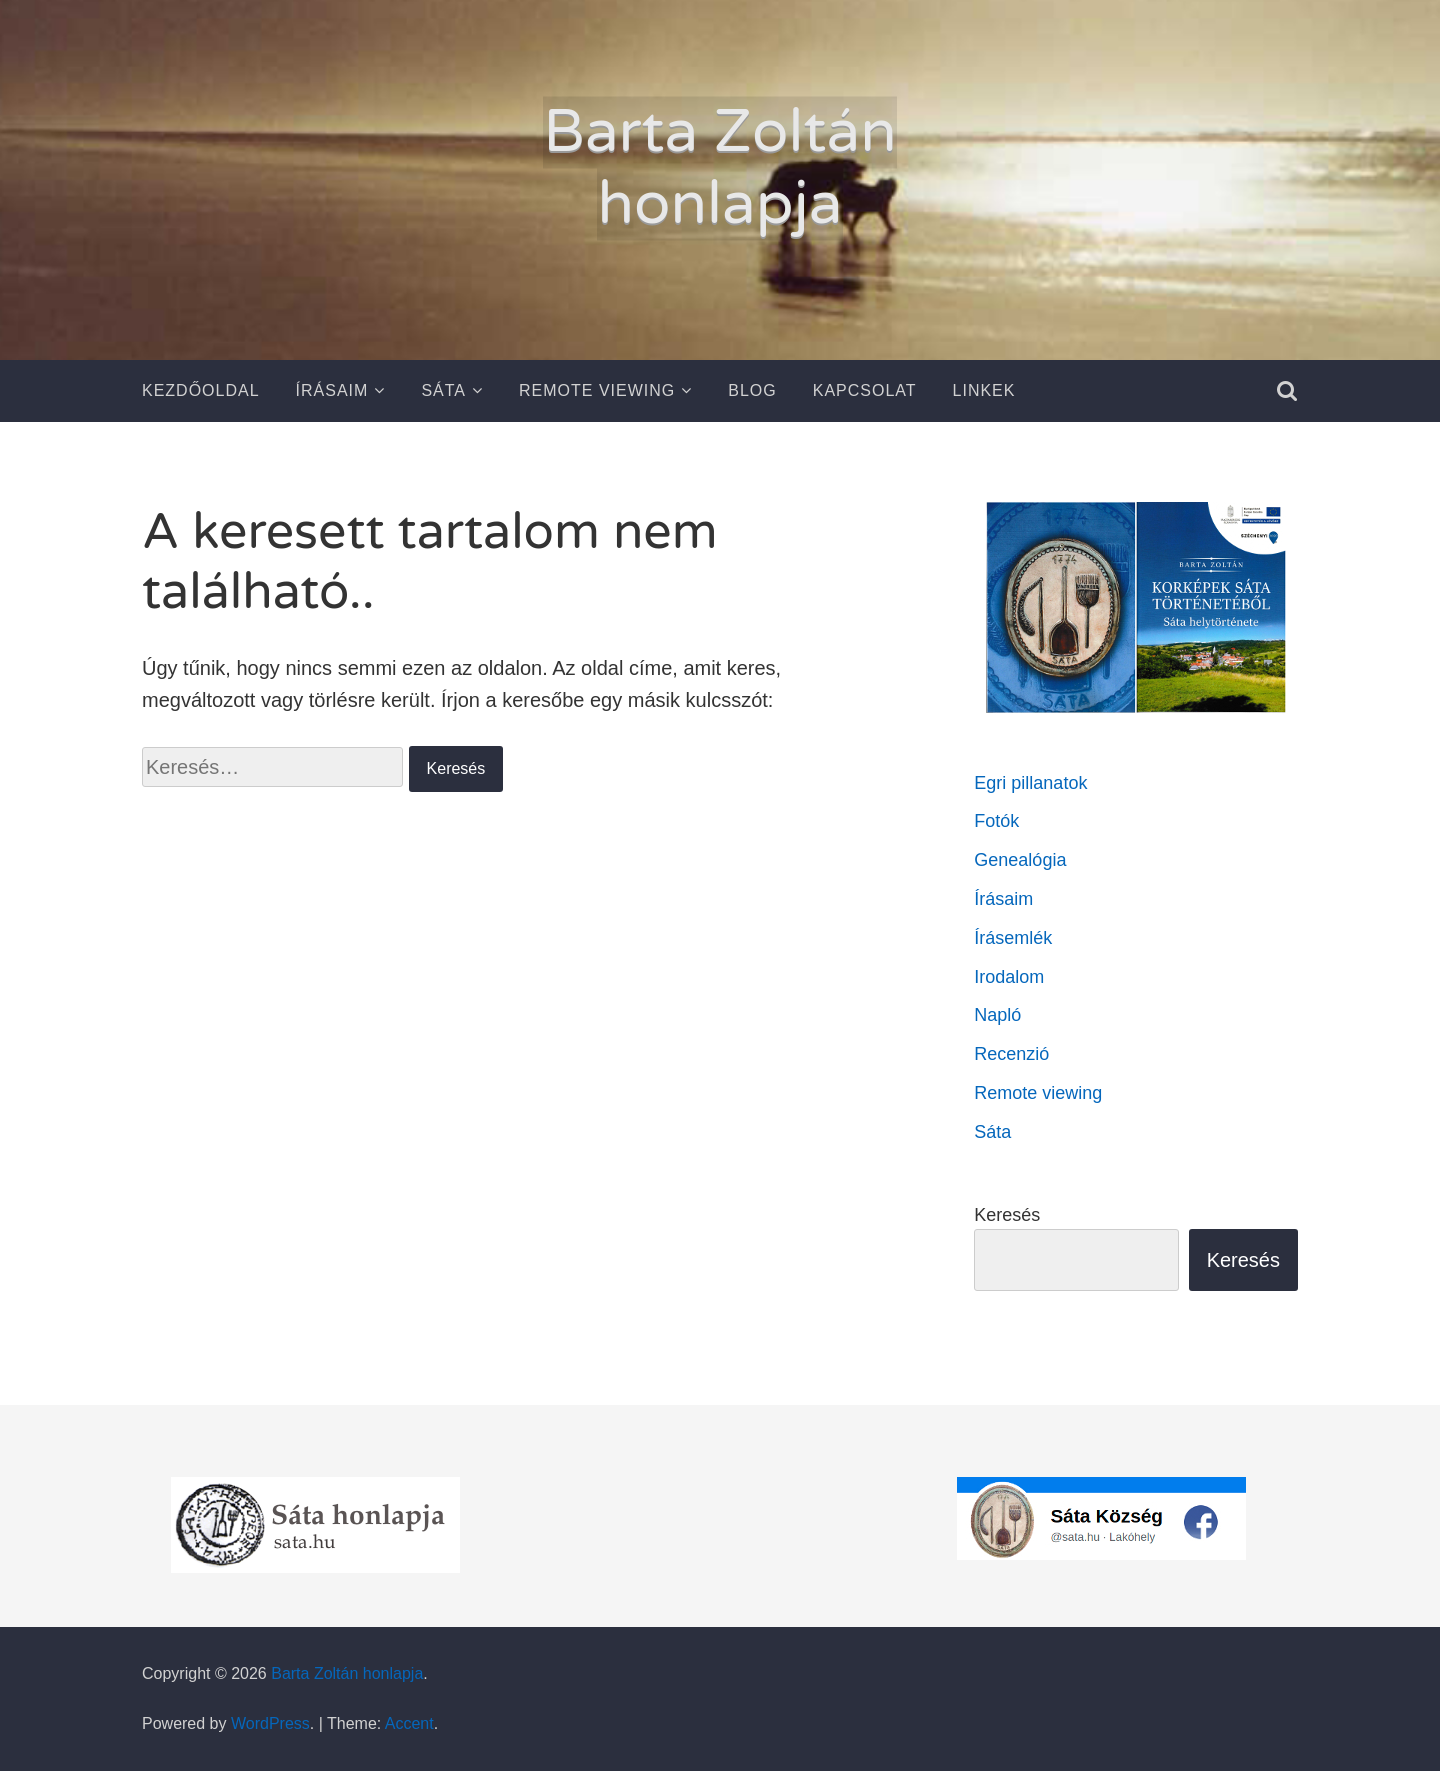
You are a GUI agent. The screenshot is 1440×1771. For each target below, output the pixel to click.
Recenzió (1011, 1054)
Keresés (1007, 1215)
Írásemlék (1013, 938)
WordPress (270, 1723)
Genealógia (1020, 860)
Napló (997, 1015)
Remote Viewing (597, 390)
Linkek (984, 390)
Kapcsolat (865, 390)
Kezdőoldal (201, 390)
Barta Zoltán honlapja (719, 168)
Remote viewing (1038, 1093)
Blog (752, 390)
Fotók (996, 821)
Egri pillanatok (1030, 783)
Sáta (443, 390)
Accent (409, 1723)
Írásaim (332, 390)
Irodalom (1009, 977)
